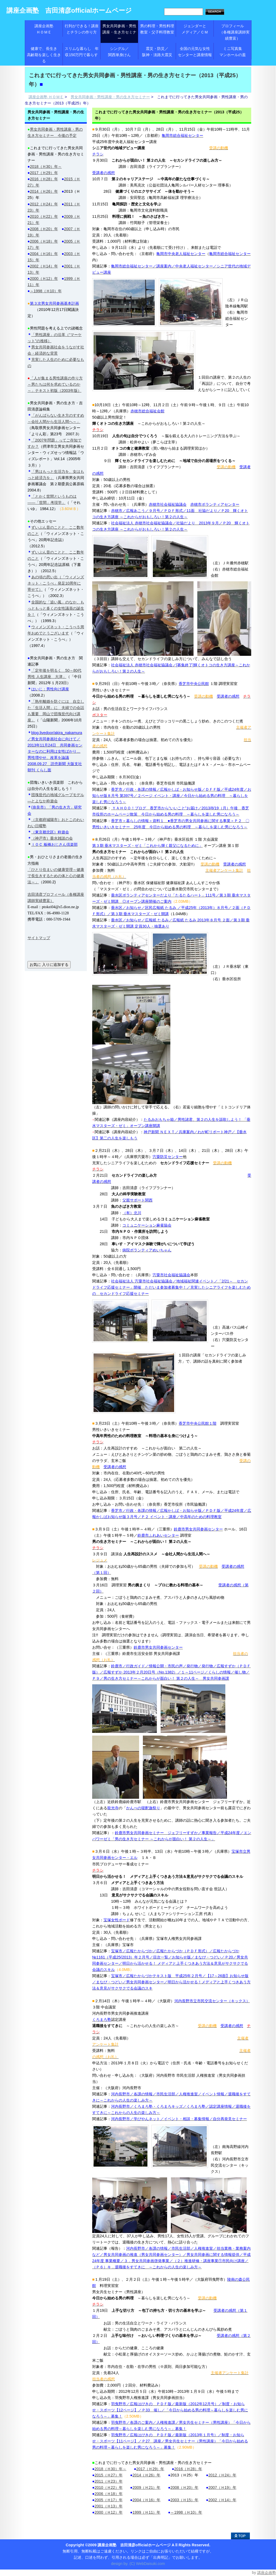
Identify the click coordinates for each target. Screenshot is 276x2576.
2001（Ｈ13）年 (109, 2506)
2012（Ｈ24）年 (222, 2475)
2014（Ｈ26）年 (146, 2475)
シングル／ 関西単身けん (123, 51)
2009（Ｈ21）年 (146, 2487)
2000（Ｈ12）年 (109, 2512)
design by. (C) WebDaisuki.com (138, 2563)
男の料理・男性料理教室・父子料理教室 (157, 29)
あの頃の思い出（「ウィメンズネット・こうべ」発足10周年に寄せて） (55, 583)
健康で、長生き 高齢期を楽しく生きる (45, 54)
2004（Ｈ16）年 (146, 2500)
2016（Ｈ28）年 (188, 2469)
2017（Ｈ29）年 (150, 2469)
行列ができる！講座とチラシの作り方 (82, 29)
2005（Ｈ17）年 (109, 2500)
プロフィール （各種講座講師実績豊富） (233, 32)
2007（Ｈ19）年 (222, 2487)
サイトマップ (38, 938)
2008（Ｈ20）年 (184, 2487)
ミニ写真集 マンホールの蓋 (235, 51)
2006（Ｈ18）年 (109, 2494)
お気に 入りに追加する (49, 964)
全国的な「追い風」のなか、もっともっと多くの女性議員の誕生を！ (55, 608)
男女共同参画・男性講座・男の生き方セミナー (110, 97)
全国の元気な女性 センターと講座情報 (196, 51)
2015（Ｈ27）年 (109, 2475)
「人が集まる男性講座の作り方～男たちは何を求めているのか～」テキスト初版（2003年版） (55, 384)
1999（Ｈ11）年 (146, 2512)
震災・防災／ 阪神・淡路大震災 (159, 51)
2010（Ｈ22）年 (109, 2487)
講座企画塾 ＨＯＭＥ (48, 29)
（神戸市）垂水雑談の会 (52, 838)
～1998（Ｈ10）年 (186, 2512)
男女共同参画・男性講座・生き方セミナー (119, 32)
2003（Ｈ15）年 (184, 2500)
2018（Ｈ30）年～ (110, 2469)
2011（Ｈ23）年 (109, 2481)
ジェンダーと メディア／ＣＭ (198, 29)
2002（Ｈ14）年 (222, 2500)
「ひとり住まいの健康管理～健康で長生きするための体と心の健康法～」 (55, 875)
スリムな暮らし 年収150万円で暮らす (82, 51)
